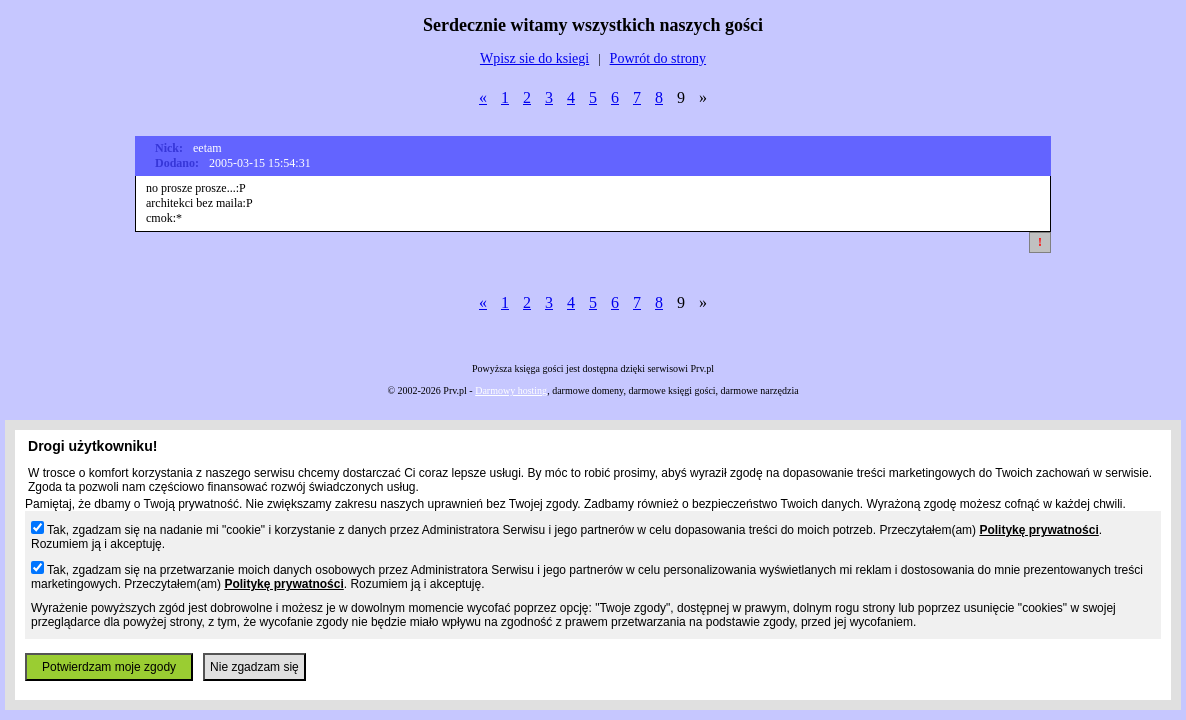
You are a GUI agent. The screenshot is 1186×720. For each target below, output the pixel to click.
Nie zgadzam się (254, 667)
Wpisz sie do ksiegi (534, 58)
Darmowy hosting (511, 390)
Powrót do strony (658, 58)
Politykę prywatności (1038, 530)
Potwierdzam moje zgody (109, 667)
